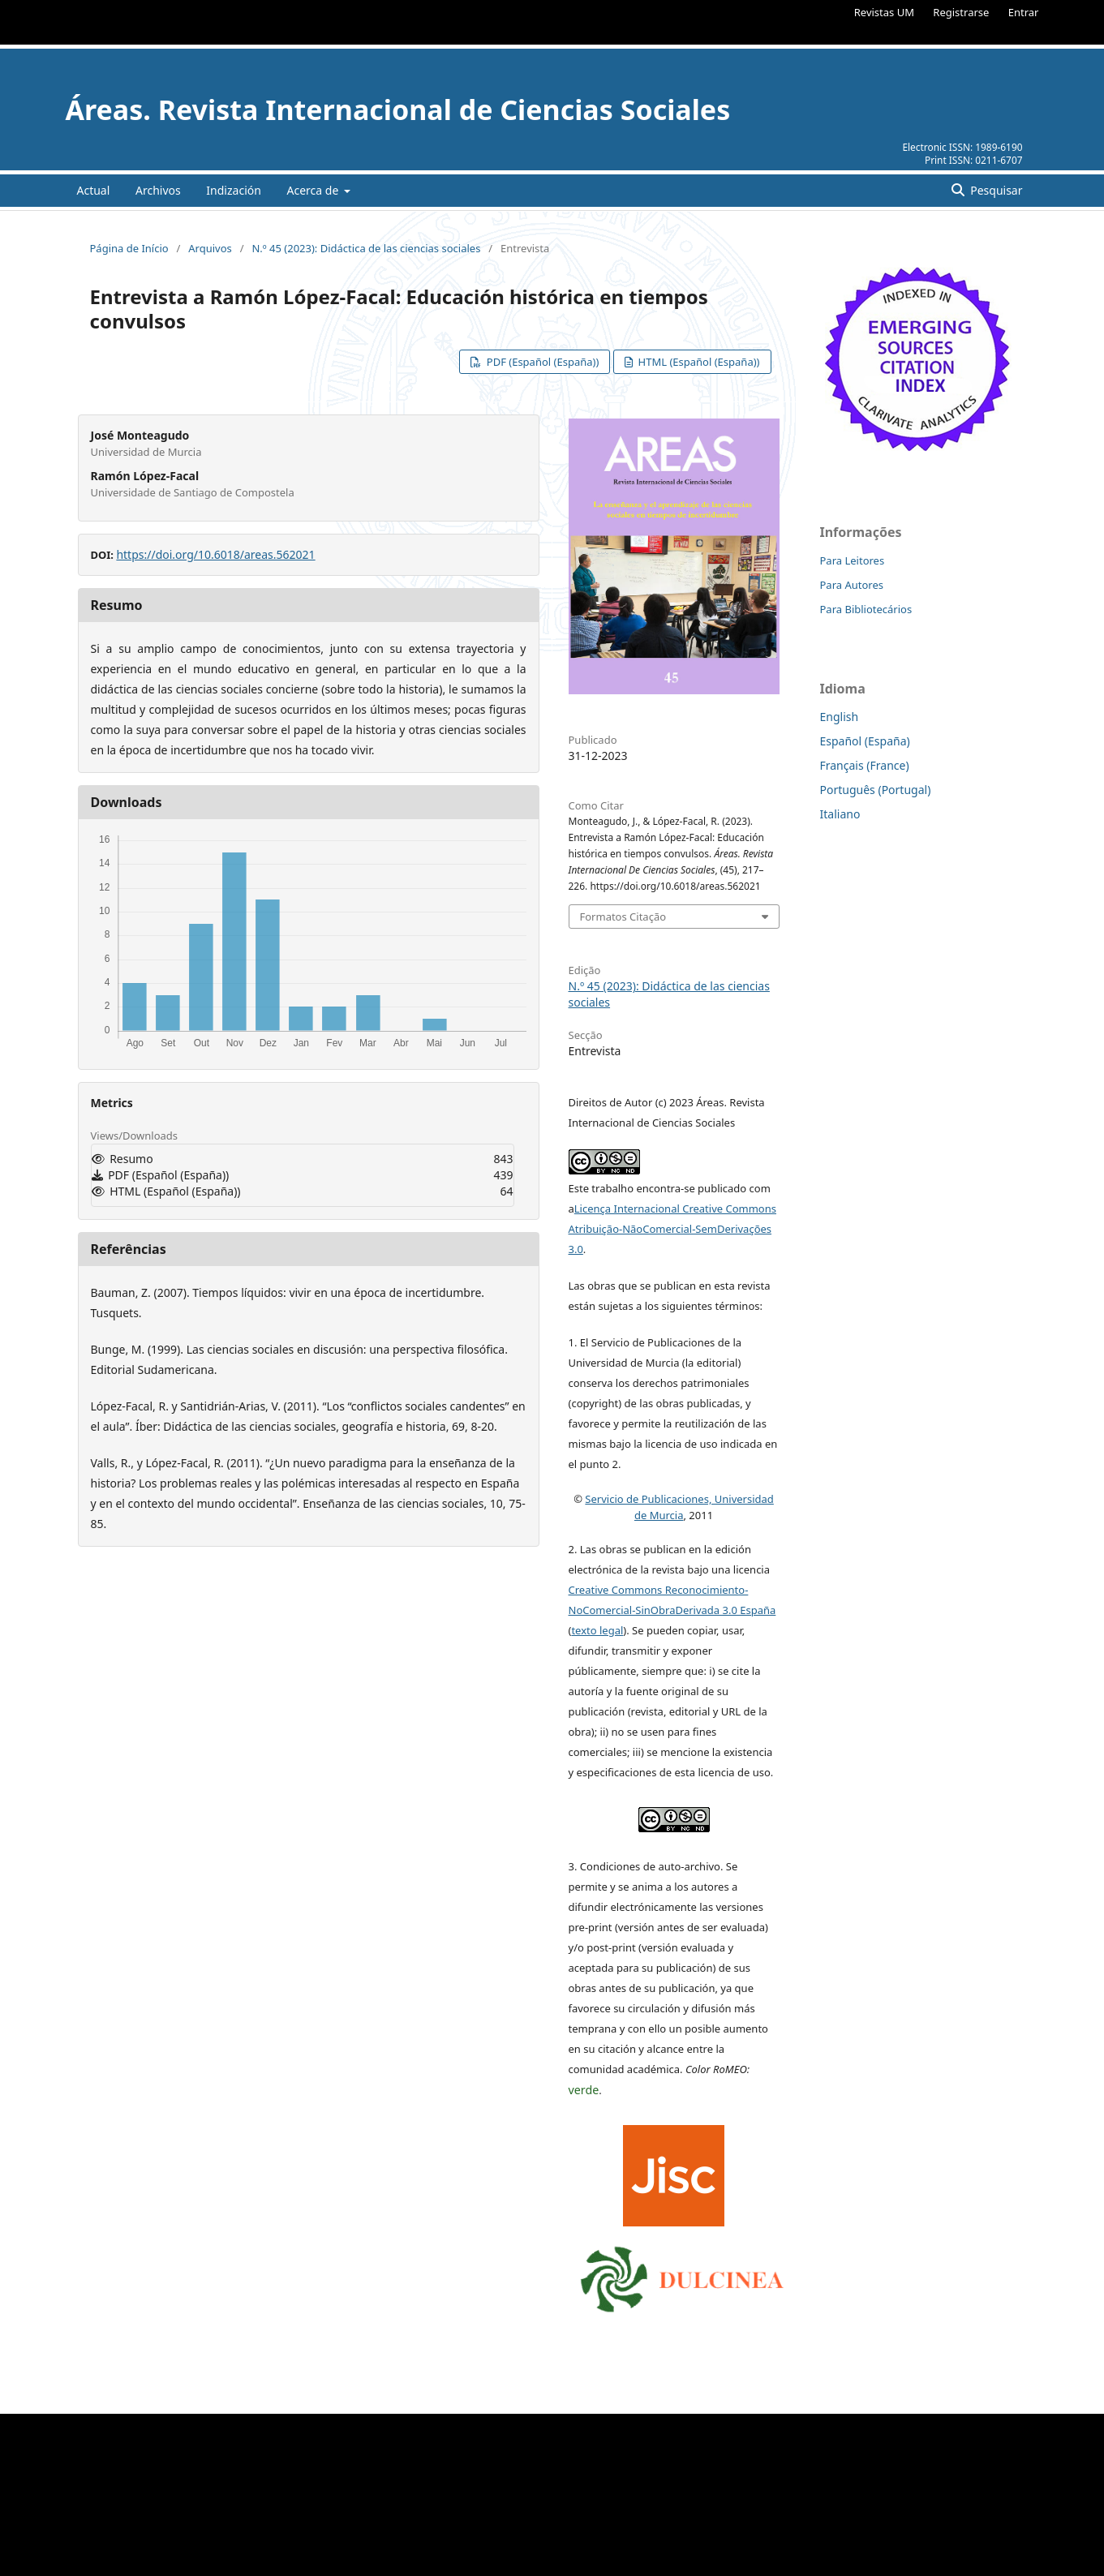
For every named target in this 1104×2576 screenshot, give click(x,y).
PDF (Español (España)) (541, 361)
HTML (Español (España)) (697, 361)
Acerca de (314, 190)
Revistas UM (884, 12)
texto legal (597, 1630)
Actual (93, 190)
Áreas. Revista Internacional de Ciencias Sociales (398, 109)
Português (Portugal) (875, 789)
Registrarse (961, 12)
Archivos (158, 190)
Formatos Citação (623, 916)
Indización (233, 190)
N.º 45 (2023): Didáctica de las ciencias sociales (365, 248)
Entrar (1023, 12)
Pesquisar (995, 190)
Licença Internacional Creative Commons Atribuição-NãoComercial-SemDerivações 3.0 (673, 1228)
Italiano (840, 814)
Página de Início (129, 248)
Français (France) (864, 765)
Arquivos (210, 248)
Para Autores (852, 584)
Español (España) (865, 741)
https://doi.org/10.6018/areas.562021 (215, 554)
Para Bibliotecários (866, 609)
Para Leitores (852, 560)
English (839, 716)
